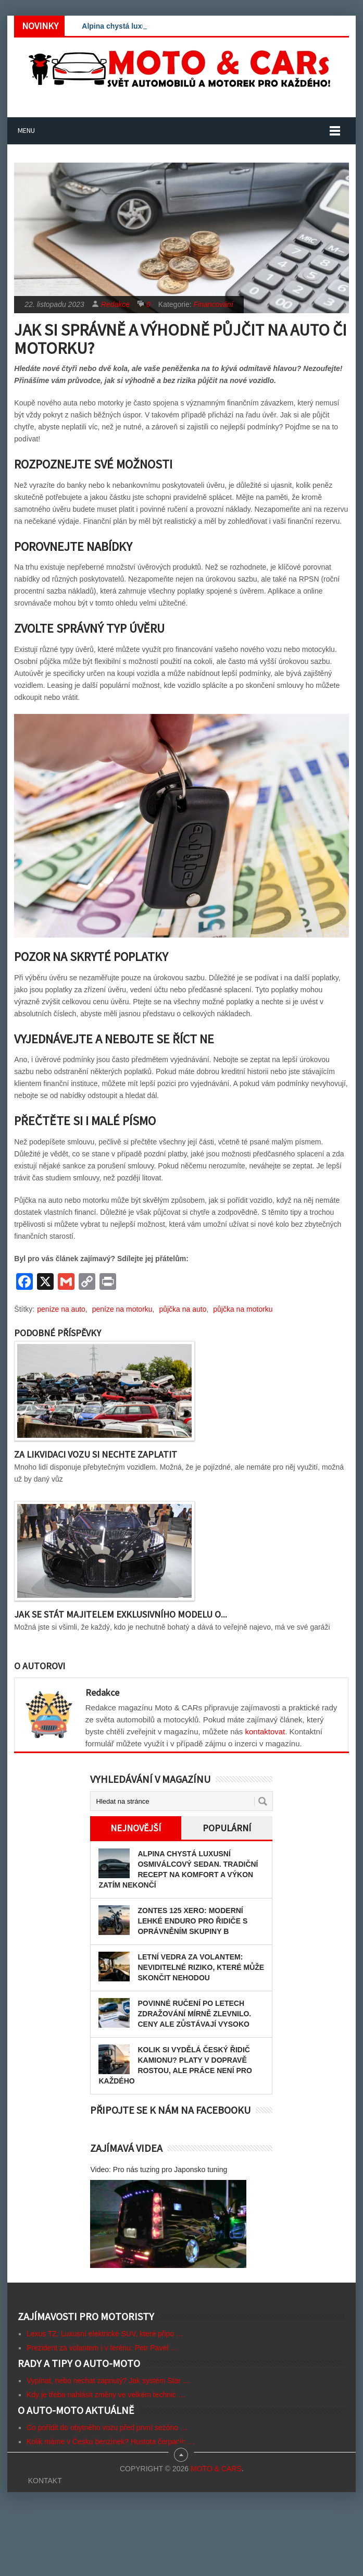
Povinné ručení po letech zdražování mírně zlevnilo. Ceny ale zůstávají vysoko (194, 2013)
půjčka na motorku (242, 1309)
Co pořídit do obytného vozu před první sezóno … (107, 2427)
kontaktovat (265, 1731)
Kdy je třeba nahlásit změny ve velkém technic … (106, 2394)
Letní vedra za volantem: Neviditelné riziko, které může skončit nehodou (200, 1967)
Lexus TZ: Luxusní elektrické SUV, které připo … (105, 2334)
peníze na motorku (122, 1309)
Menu (26, 130)
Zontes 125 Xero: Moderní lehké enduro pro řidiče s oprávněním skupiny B (192, 1921)
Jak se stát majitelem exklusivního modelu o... (120, 1614)
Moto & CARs (216, 2468)
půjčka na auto (182, 1309)
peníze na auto (61, 1309)
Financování (213, 304)
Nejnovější (135, 1828)
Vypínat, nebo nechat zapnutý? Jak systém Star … (108, 2380)
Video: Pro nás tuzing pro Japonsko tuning (158, 2169)
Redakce (115, 304)
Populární (227, 1828)
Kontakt (45, 2480)
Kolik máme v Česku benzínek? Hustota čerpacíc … (111, 2441)
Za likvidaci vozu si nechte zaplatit (95, 1454)
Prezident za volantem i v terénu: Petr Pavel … (102, 2348)
